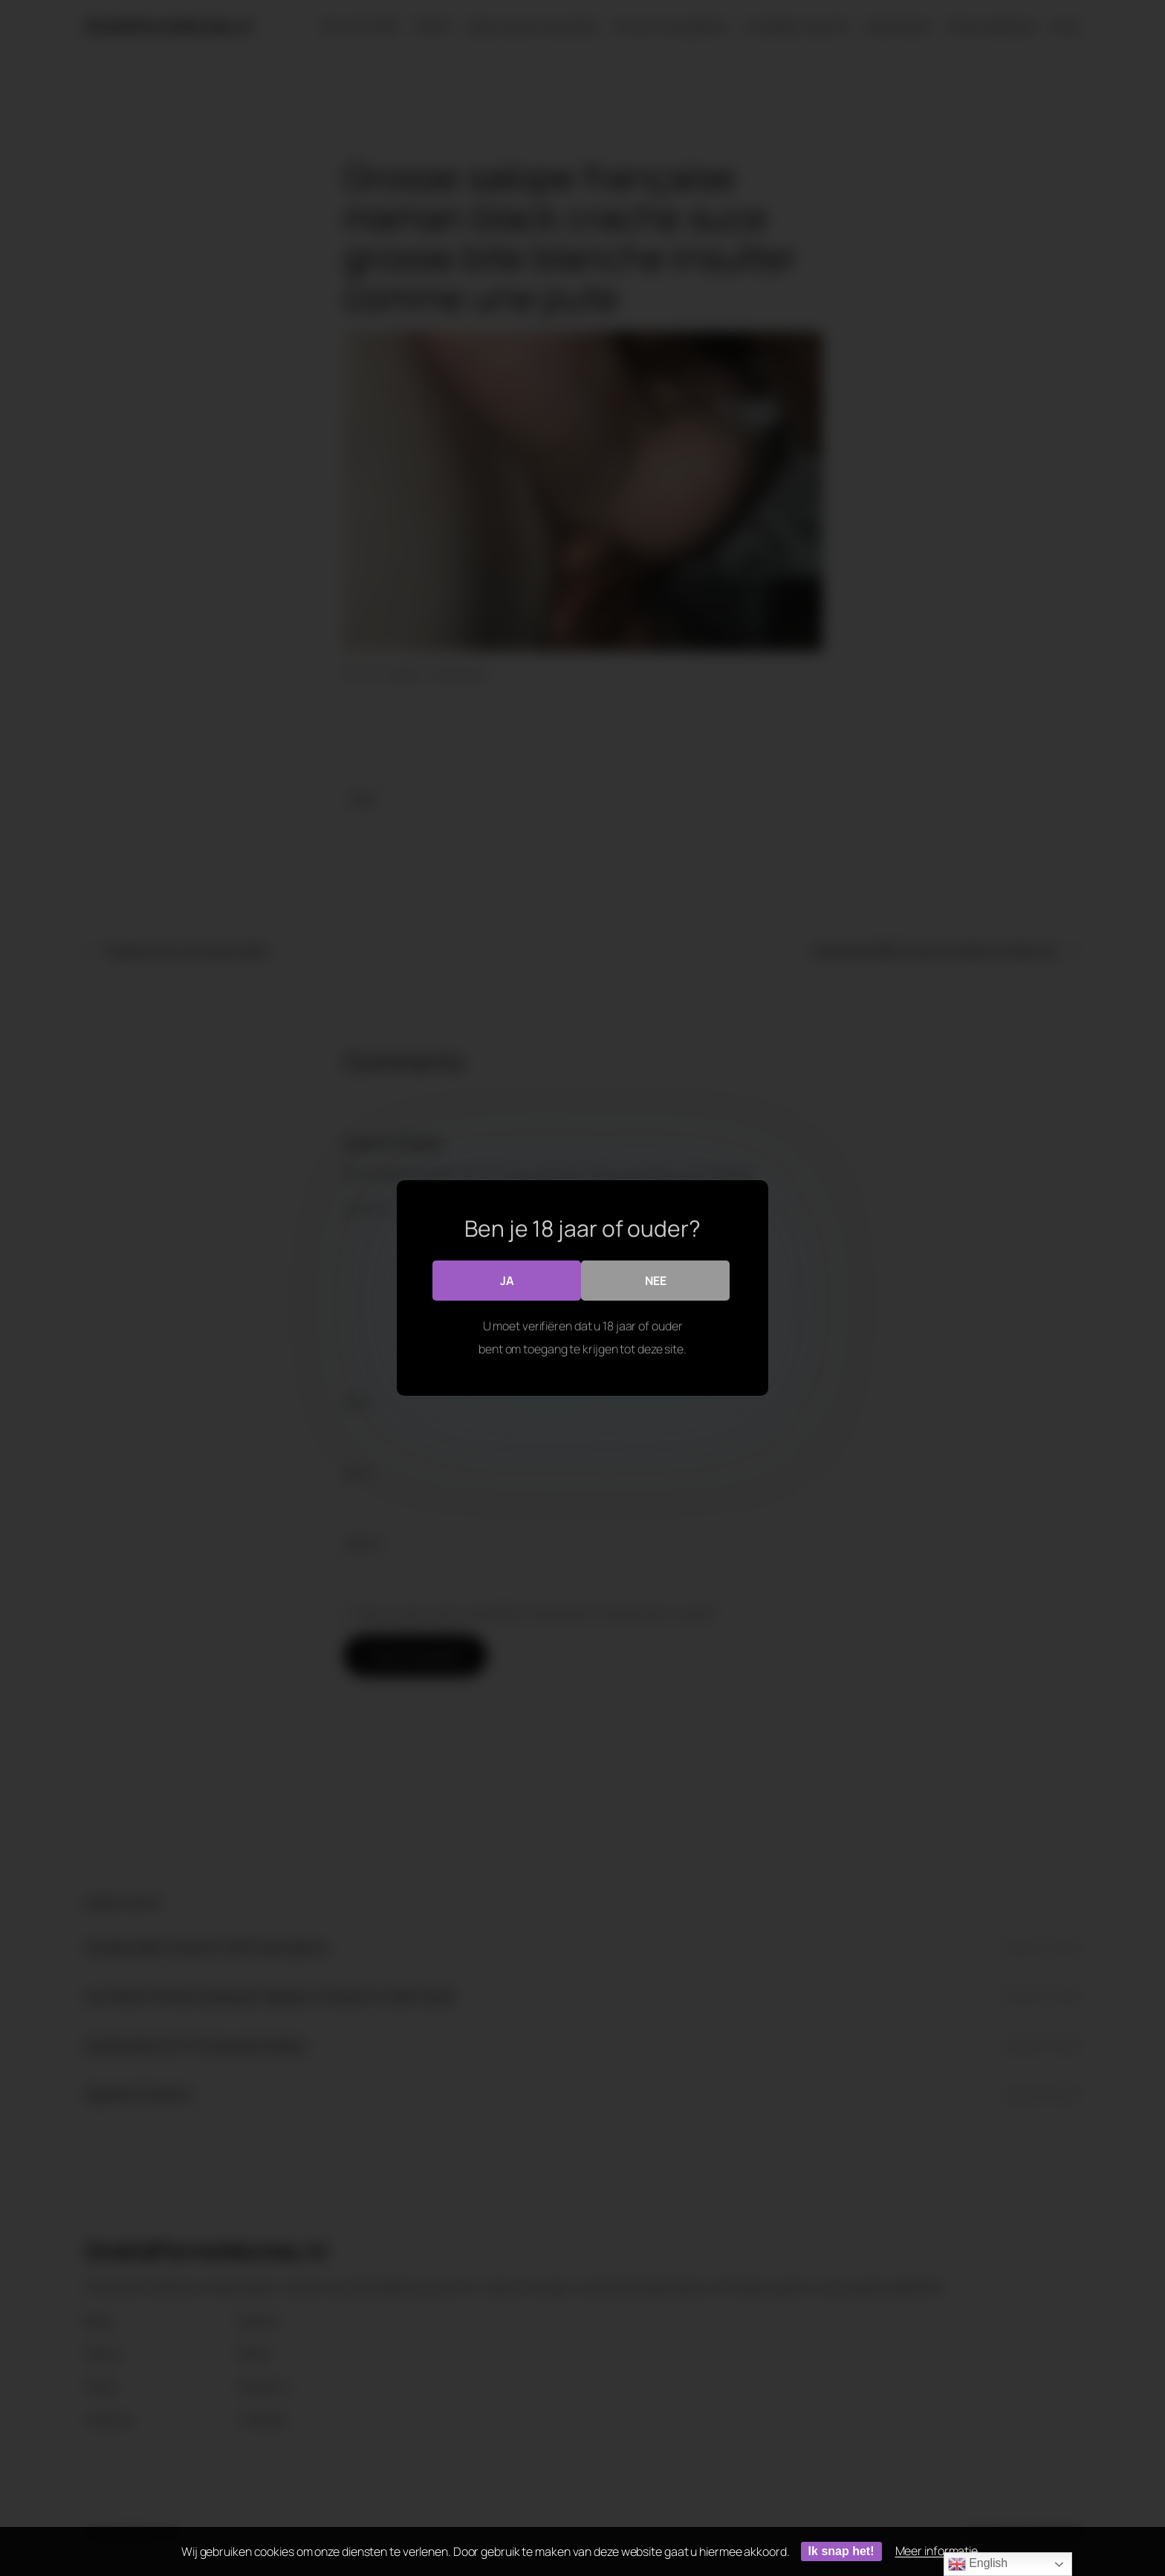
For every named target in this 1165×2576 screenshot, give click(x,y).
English (977, 2564)
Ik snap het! (841, 2551)
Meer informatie (937, 2551)
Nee (655, 1280)
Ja (507, 1280)
